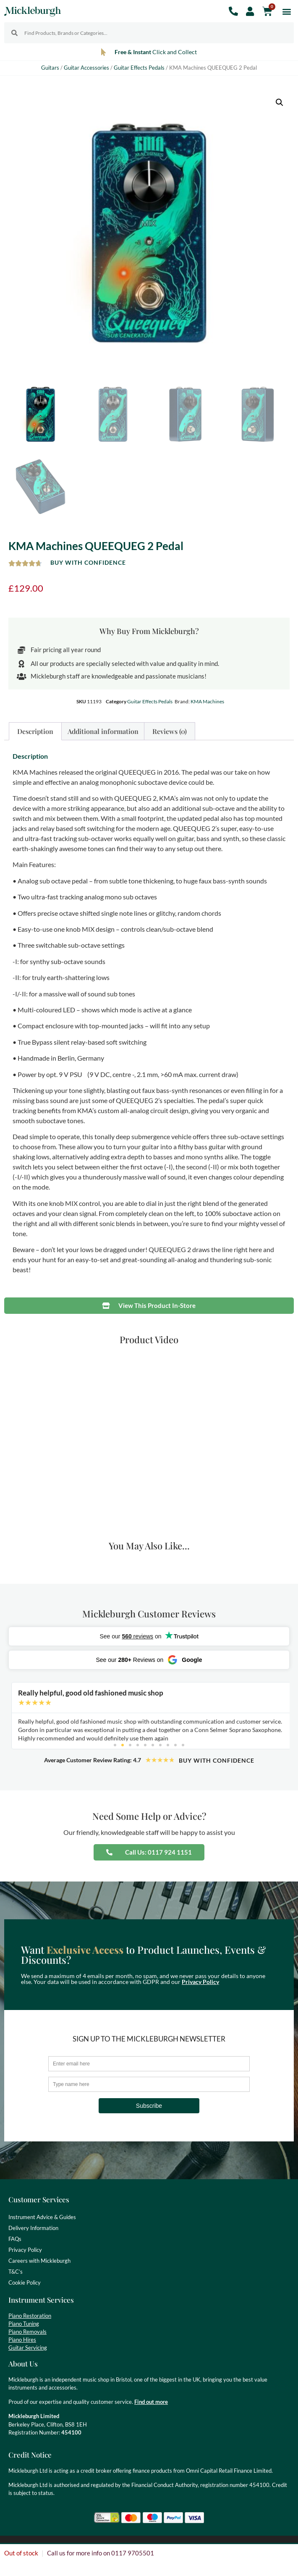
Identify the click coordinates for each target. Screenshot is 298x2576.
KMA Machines (207, 701)
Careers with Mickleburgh (39, 2260)
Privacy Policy (200, 1981)
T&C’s (15, 2271)
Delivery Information (33, 2228)
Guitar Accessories (86, 67)
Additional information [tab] (103, 731)
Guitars (50, 67)
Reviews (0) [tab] (169, 731)
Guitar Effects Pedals (139, 67)
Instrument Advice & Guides (42, 2217)
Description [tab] (35, 731)
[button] (287, 11)
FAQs (14, 2238)
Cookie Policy (24, 2282)
